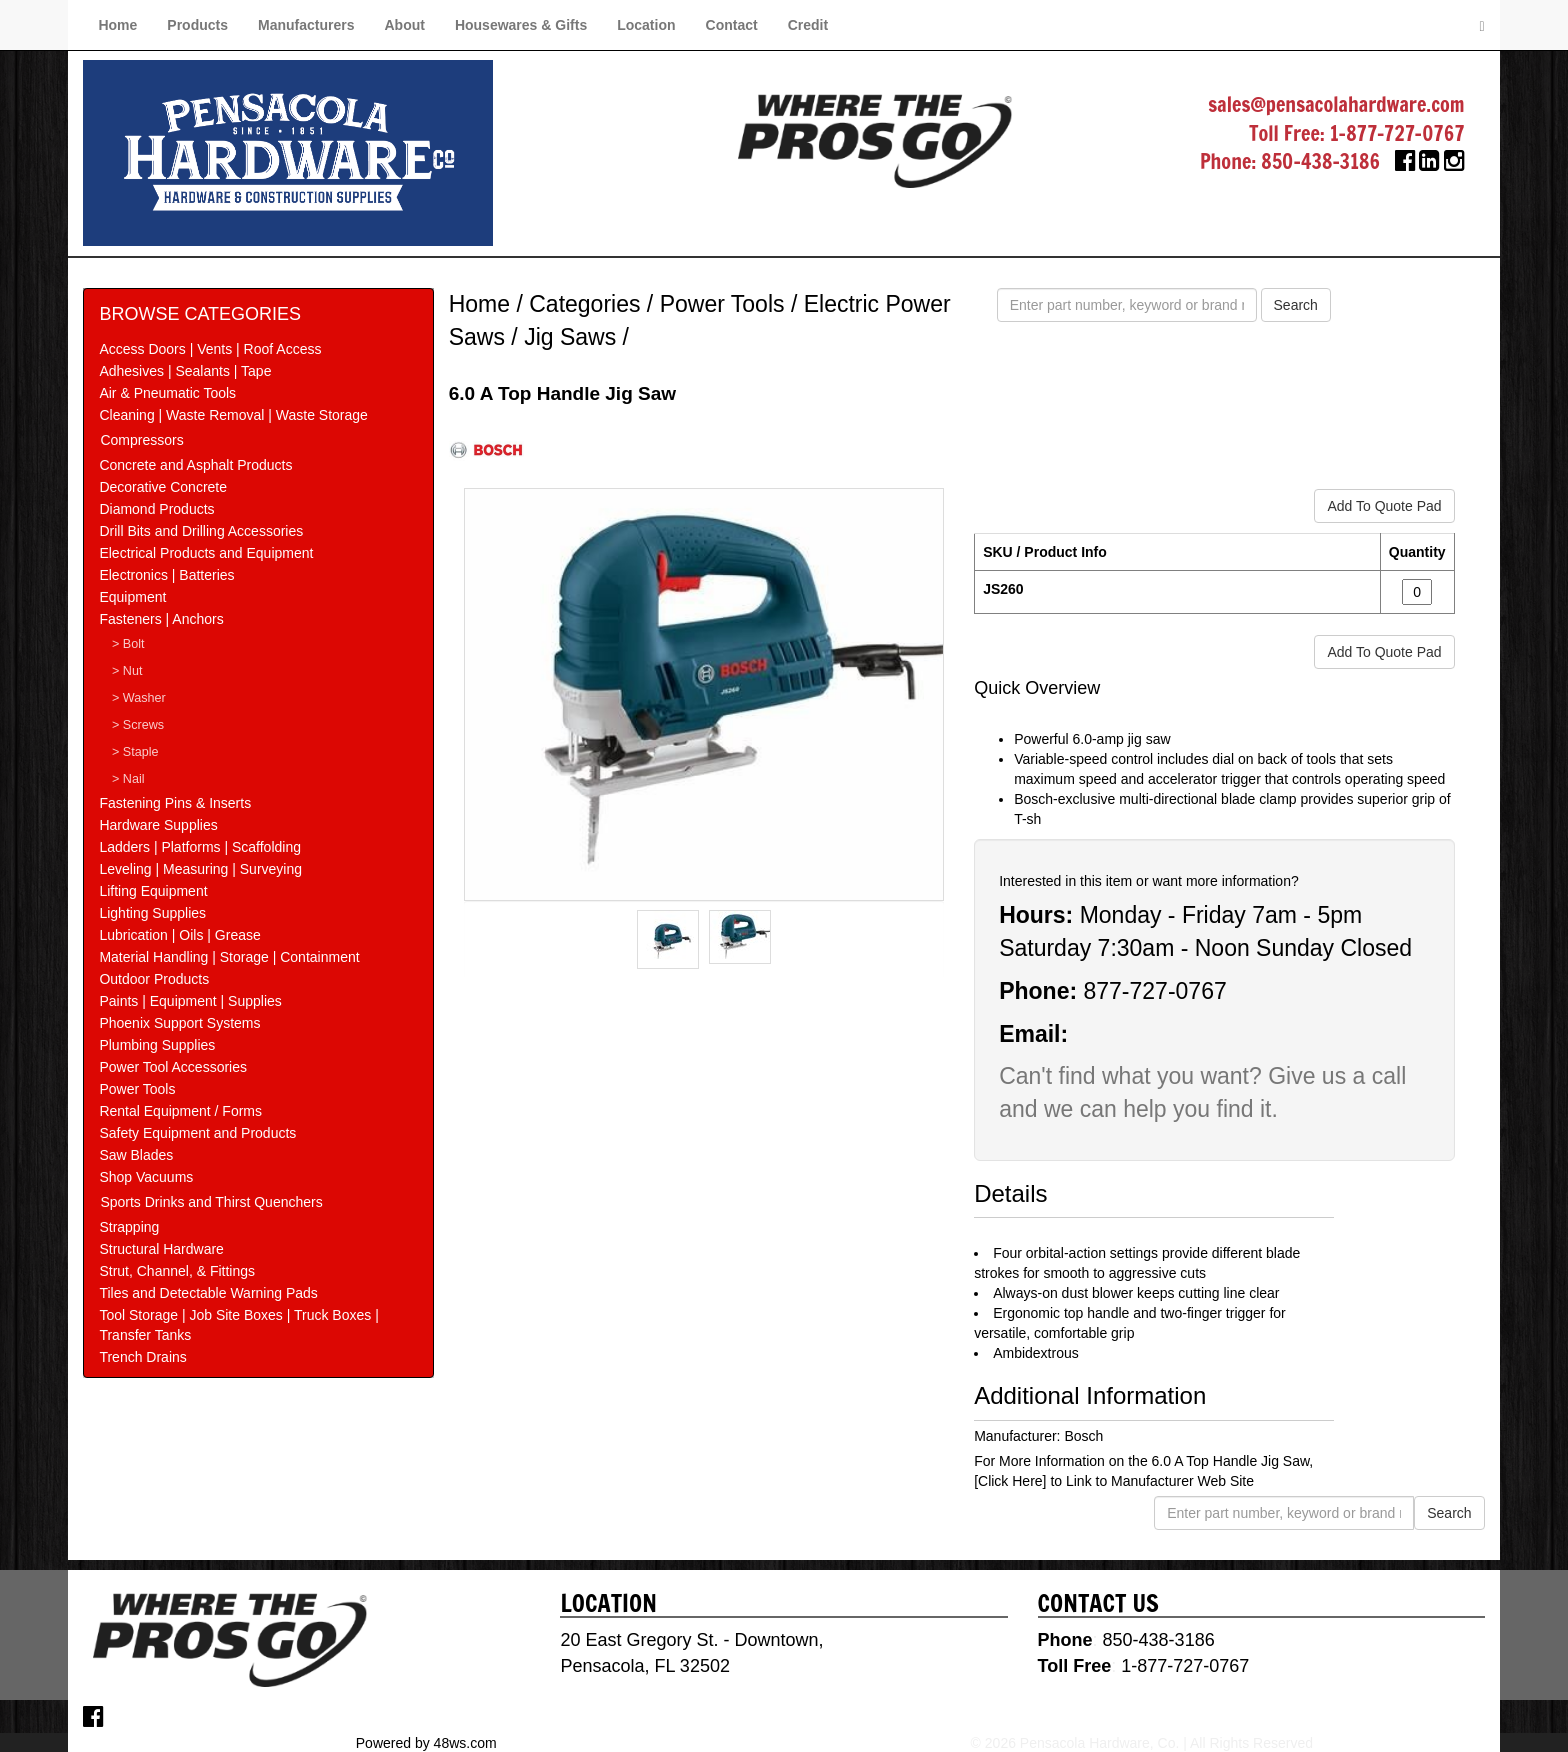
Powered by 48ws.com (426, 1742)
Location (646, 25)
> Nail (128, 779)
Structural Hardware (161, 1249)
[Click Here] (1010, 1481)
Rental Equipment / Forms (180, 1111)
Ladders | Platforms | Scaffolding (200, 847)
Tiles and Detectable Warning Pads (208, 1293)
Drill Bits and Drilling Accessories (201, 531)
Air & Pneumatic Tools (167, 393)
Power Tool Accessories (173, 1067)
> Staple (135, 752)
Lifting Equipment (153, 891)
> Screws (138, 725)
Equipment (132, 597)
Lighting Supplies (152, 913)
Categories (584, 304)
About (404, 25)
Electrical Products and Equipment (206, 553)
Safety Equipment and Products (197, 1133)
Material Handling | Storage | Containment (229, 957)
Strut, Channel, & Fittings (177, 1271)
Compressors (141, 440)
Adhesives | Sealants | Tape (185, 371)
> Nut (127, 671)
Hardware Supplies (158, 825)
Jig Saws (570, 337)
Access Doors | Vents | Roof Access (210, 349)
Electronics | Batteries (166, 575)
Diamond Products (156, 509)
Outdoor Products (154, 979)
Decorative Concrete (163, 487)
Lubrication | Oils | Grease (179, 935)
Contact (732, 25)
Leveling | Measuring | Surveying (200, 869)
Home (117, 25)
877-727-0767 (1154, 991)
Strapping (129, 1227)
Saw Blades (136, 1155)
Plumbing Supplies (157, 1045)
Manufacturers (306, 25)
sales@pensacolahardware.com (1336, 104)
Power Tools (137, 1089)
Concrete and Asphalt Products (195, 465)
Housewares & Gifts (521, 25)
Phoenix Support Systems (179, 1023)
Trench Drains (142, 1357)
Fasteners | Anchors (161, 619)
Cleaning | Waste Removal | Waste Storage (233, 415)
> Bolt (128, 644)
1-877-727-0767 (1397, 133)
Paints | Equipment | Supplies (190, 1001)
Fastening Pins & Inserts (175, 803)
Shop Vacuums (146, 1177)
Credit (808, 25)
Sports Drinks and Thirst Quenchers (211, 1202)
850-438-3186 (1320, 161)
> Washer (139, 698)
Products (197, 25)
